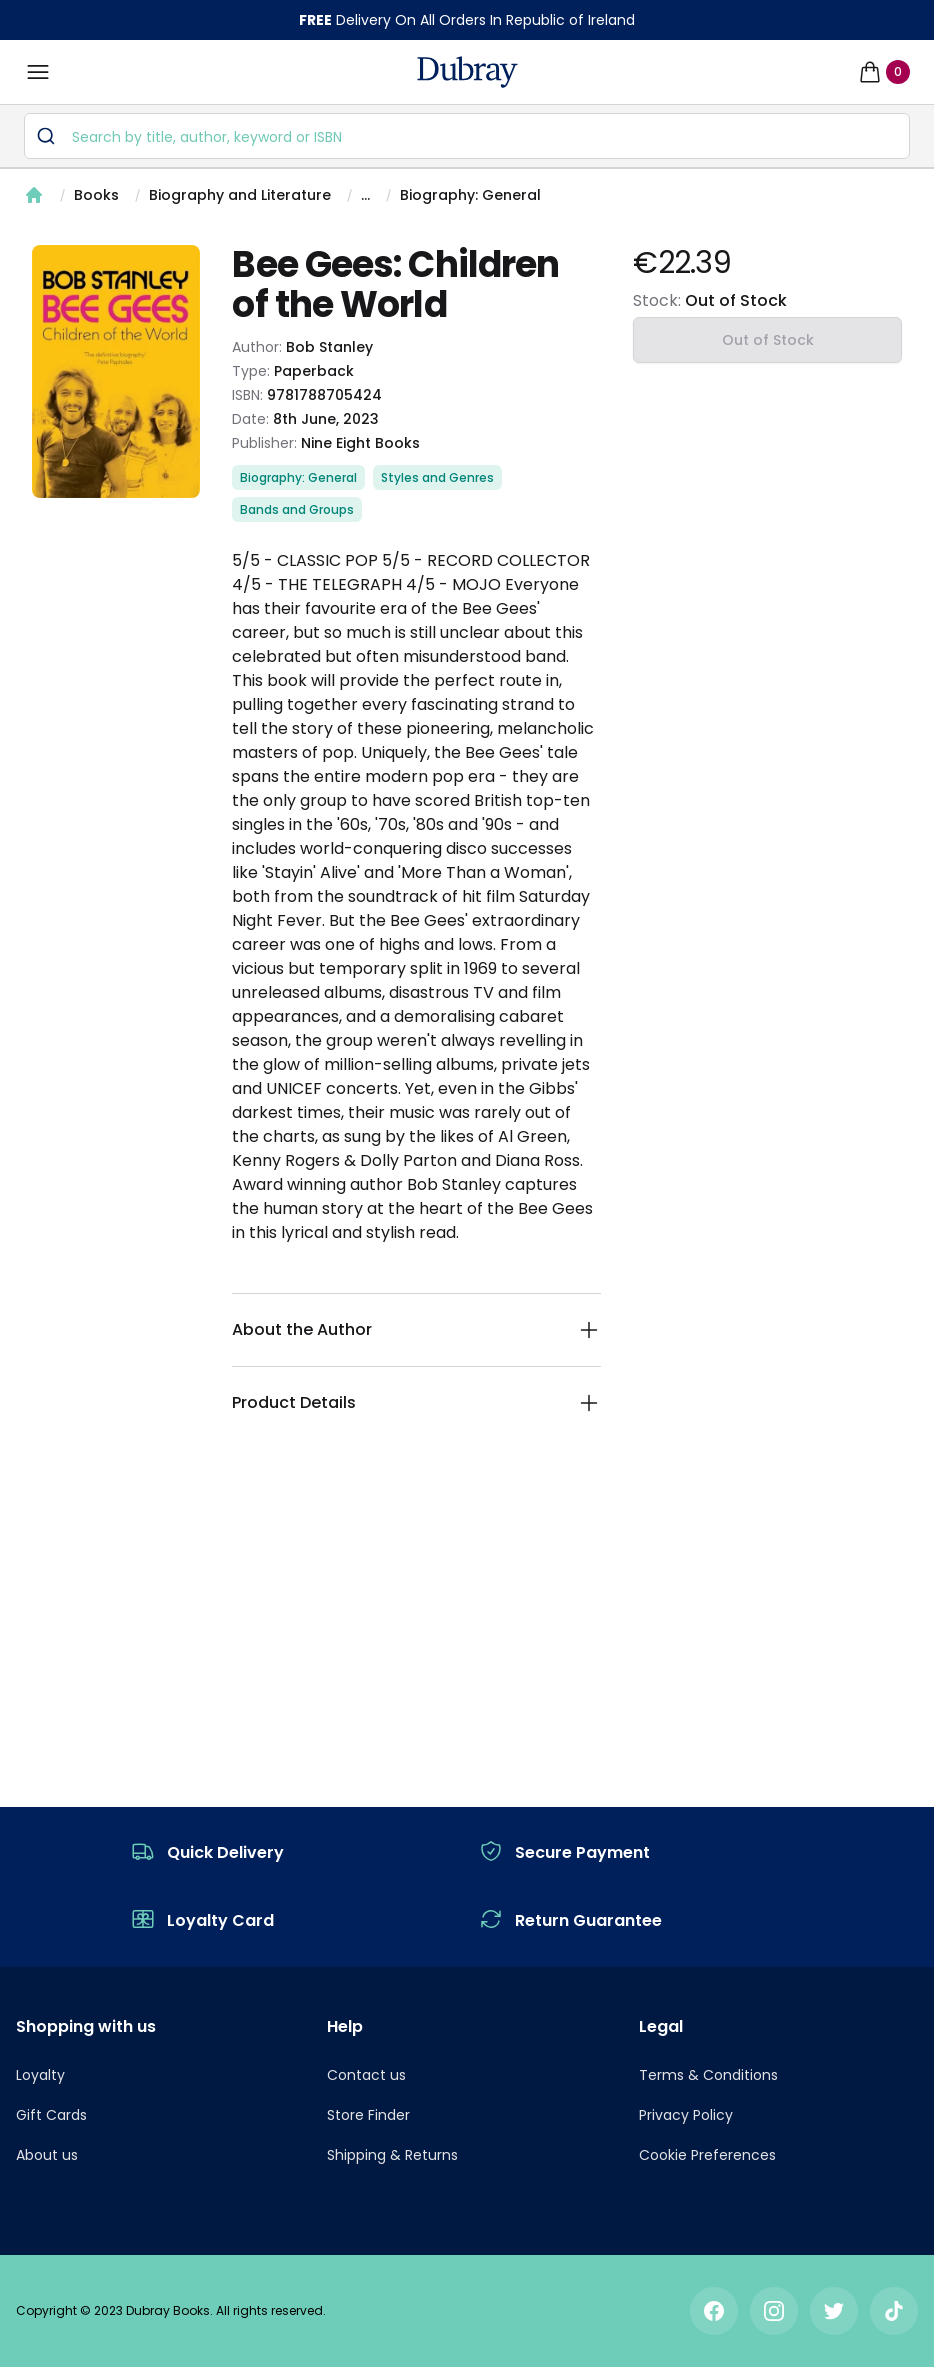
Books (96, 195)
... (365, 195)
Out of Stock (768, 340)
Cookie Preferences (707, 2155)
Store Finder (368, 2115)
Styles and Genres (437, 477)
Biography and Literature (240, 195)
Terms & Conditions (708, 2075)
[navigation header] (467, 72)
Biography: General (470, 195)
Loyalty (40, 2075)
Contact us (366, 2075)
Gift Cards (51, 2115)
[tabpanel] (116, 371)
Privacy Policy (686, 2115)
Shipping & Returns (392, 2155)
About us (47, 2155)
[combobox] (467, 136)
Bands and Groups (297, 509)
